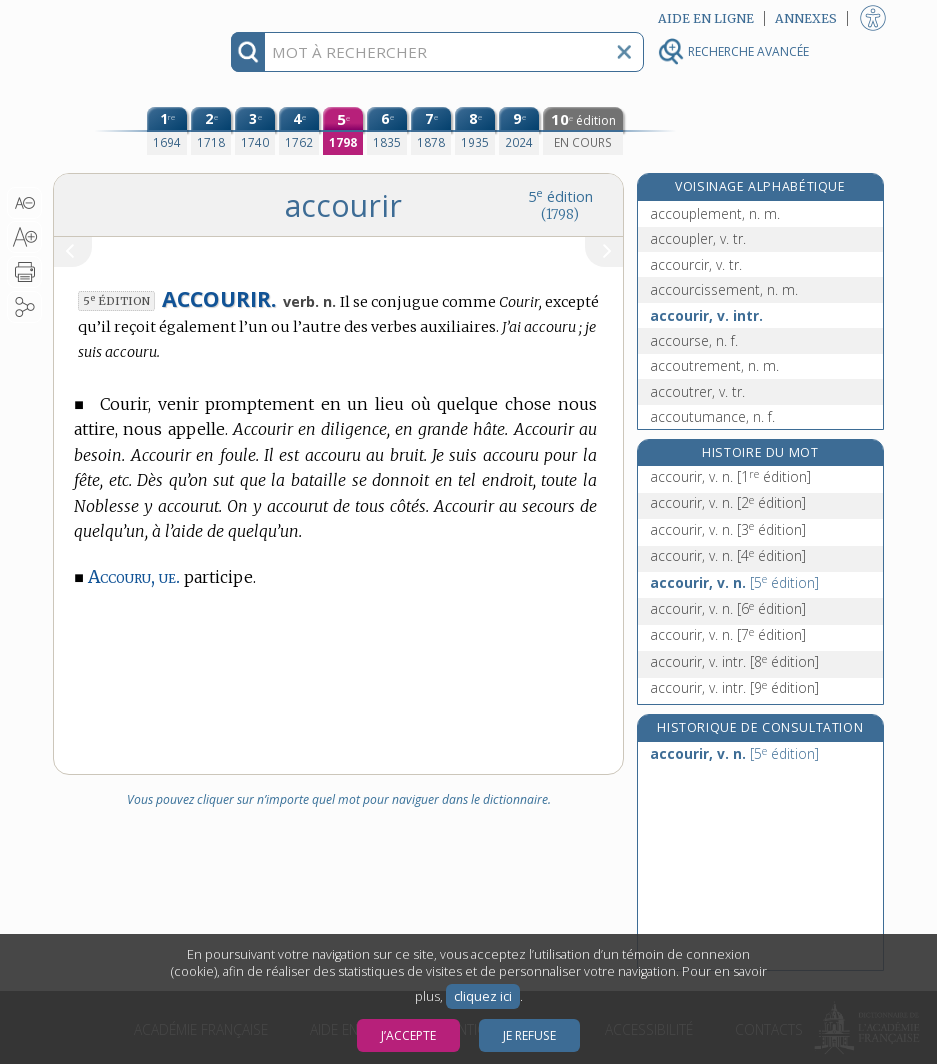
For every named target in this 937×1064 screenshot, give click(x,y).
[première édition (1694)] (167, 131)
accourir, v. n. (730, 476)
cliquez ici (483, 996)
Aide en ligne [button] (706, 18)
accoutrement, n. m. (714, 365)
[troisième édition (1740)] (255, 131)
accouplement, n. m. (715, 213)
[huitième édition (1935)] (475, 131)
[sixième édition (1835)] (387, 131)
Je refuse (529, 1035)
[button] (24, 203)
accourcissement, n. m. (724, 289)
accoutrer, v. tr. (697, 391)
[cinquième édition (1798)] (343, 131)
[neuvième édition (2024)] (519, 131)
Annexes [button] (806, 18)
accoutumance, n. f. (712, 416)
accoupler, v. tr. (698, 238)
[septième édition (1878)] (431, 131)
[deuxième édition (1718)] (211, 131)
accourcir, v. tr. (696, 264)
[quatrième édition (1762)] (299, 131)
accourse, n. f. (694, 340)
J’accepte (408, 1035)
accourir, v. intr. (706, 315)
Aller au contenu (131, 17)
